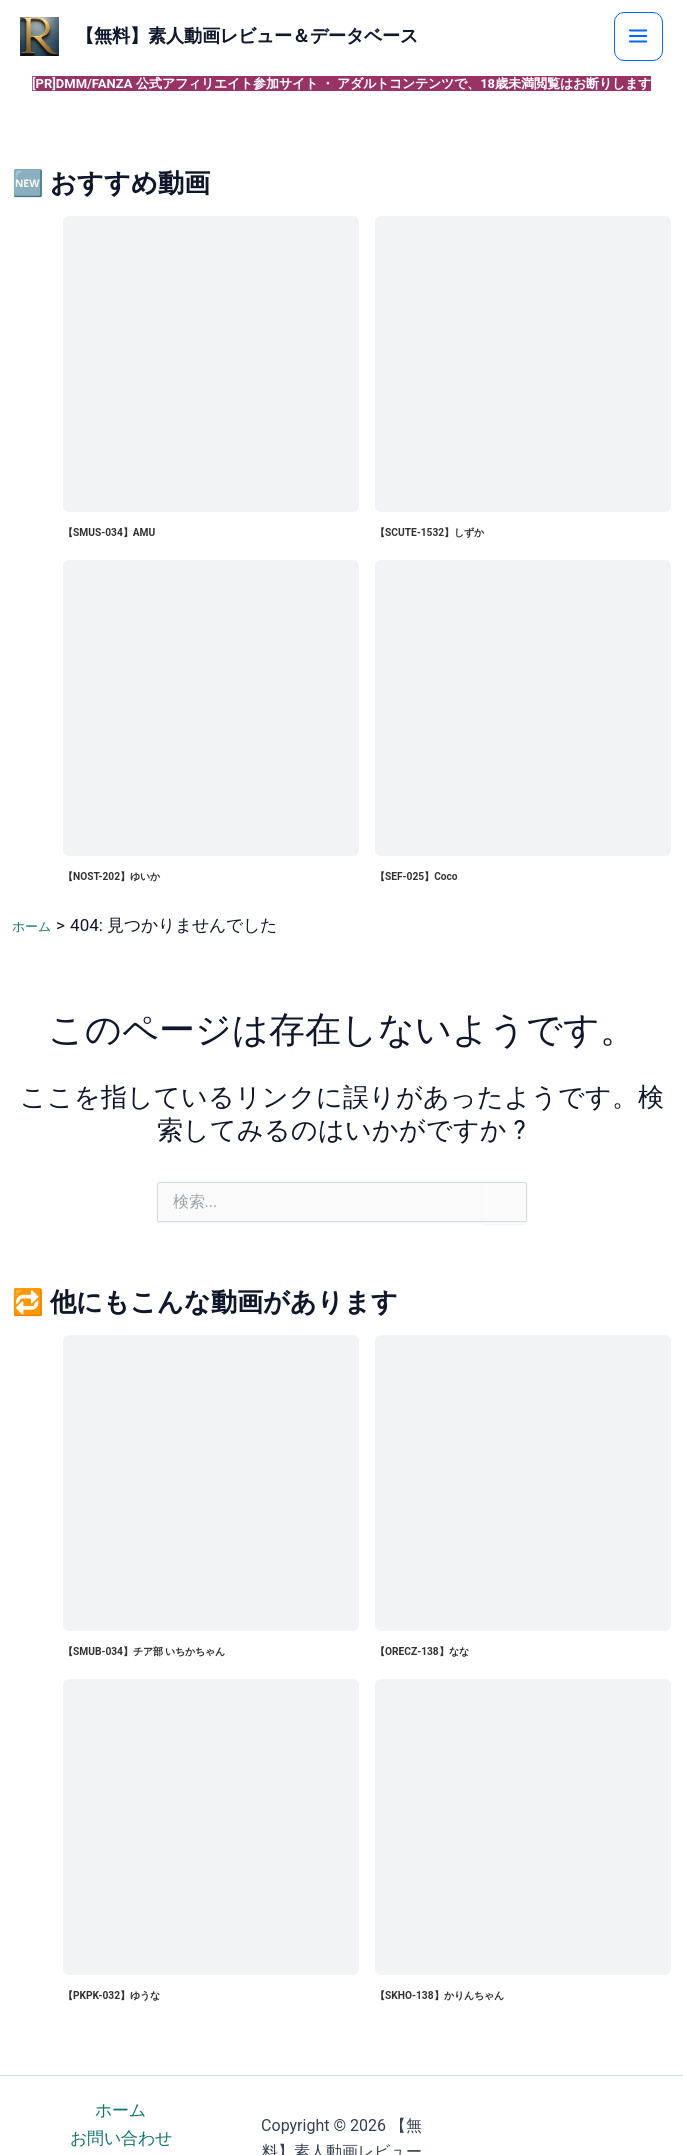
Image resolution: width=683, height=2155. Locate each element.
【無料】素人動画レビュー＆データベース (318, 36)
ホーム (120, 2112)
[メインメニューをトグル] (658, 37)
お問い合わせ (121, 2140)
